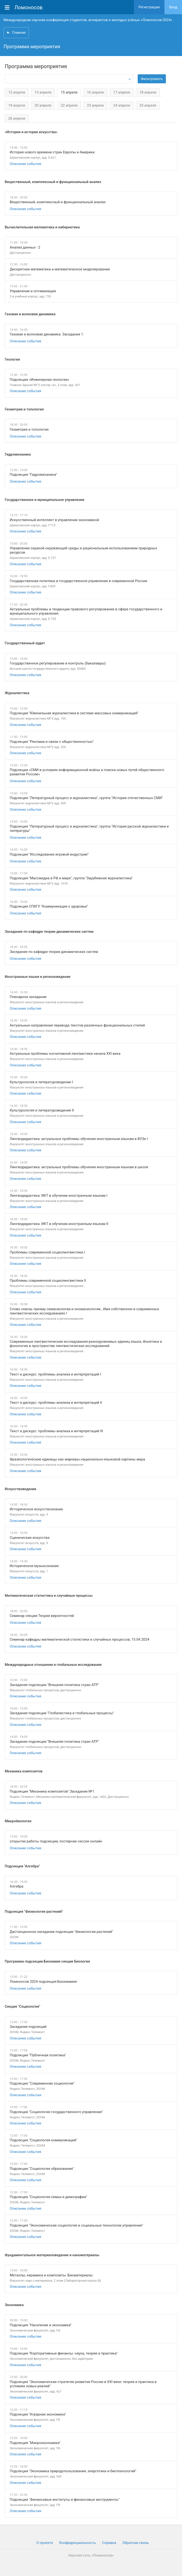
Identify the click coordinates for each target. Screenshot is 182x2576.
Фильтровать (152, 79)
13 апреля (43, 92)
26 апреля (16, 118)
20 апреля (43, 105)
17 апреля (121, 92)
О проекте (44, 2543)
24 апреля (121, 105)
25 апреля (147, 105)
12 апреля (16, 92)
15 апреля (69, 92)
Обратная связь (135, 2543)
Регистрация (149, 7)
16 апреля (95, 92)
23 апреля (95, 105)
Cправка (109, 2543)
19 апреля (16, 105)
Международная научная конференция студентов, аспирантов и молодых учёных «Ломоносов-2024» (88, 20)
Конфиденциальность (77, 2543)
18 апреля (147, 92)
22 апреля (69, 105)
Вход (173, 7)
